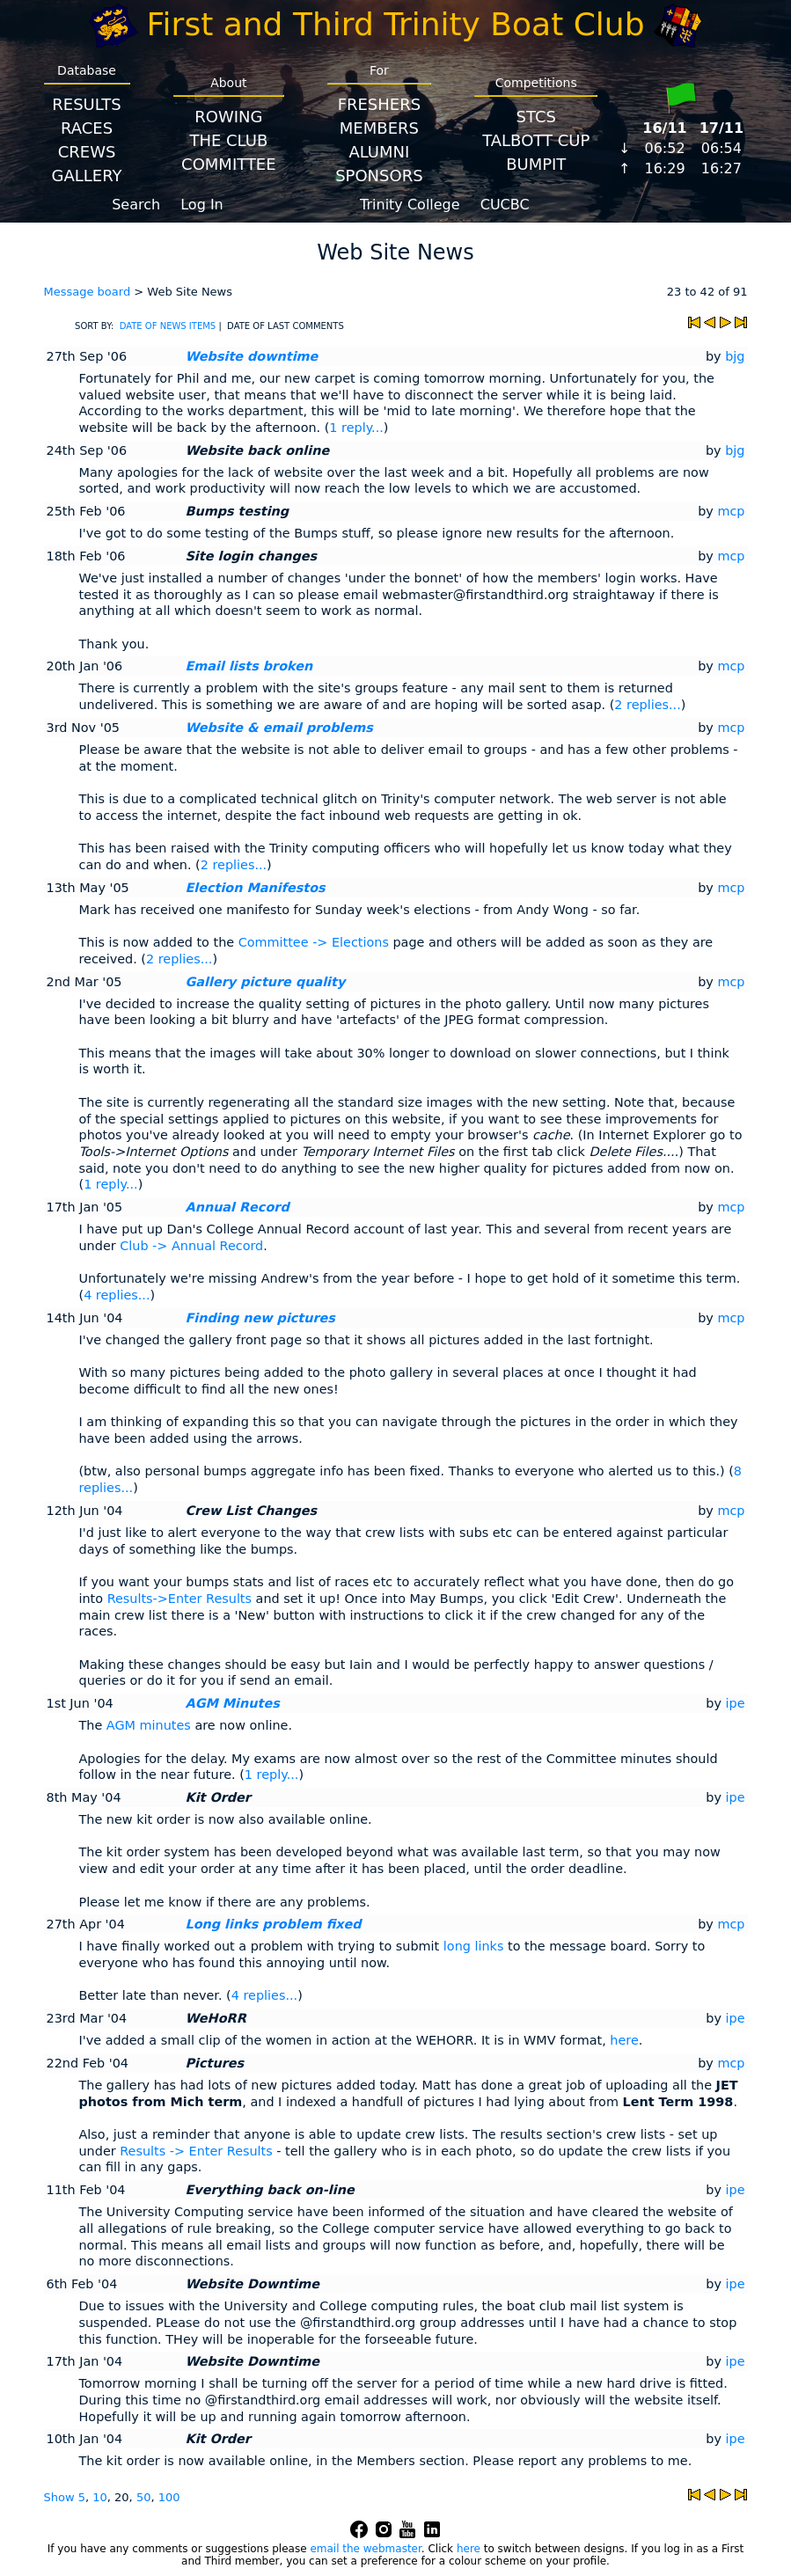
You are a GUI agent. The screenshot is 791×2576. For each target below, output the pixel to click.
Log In (201, 204)
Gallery (87, 175)
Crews (87, 152)
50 (143, 2497)
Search (136, 204)
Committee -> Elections (313, 942)
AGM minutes (148, 1725)
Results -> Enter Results (196, 2151)
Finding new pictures (260, 1318)
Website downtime (252, 356)
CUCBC (505, 204)
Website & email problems (279, 728)
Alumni (378, 152)
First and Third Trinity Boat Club (396, 24)
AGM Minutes (233, 1703)
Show (61, 2497)
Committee (228, 164)
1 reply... (356, 428)
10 (99, 2497)
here (624, 2040)
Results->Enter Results (179, 1599)
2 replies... (647, 705)
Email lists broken (249, 666)
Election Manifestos (256, 888)
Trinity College (410, 204)
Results (86, 104)
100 (169, 2497)
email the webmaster (365, 2549)
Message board (87, 291)
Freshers (379, 104)
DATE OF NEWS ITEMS (168, 326)
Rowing (228, 116)
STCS (536, 116)
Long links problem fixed (274, 1924)
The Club (228, 140)
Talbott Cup (536, 140)
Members (379, 128)
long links (473, 1946)
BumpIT (536, 164)
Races (87, 128)
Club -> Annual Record (191, 1246)
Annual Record (237, 1207)
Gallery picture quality (266, 982)
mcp (730, 511)
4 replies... (117, 1295)
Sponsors (378, 175)
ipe (735, 1703)
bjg (734, 356)
